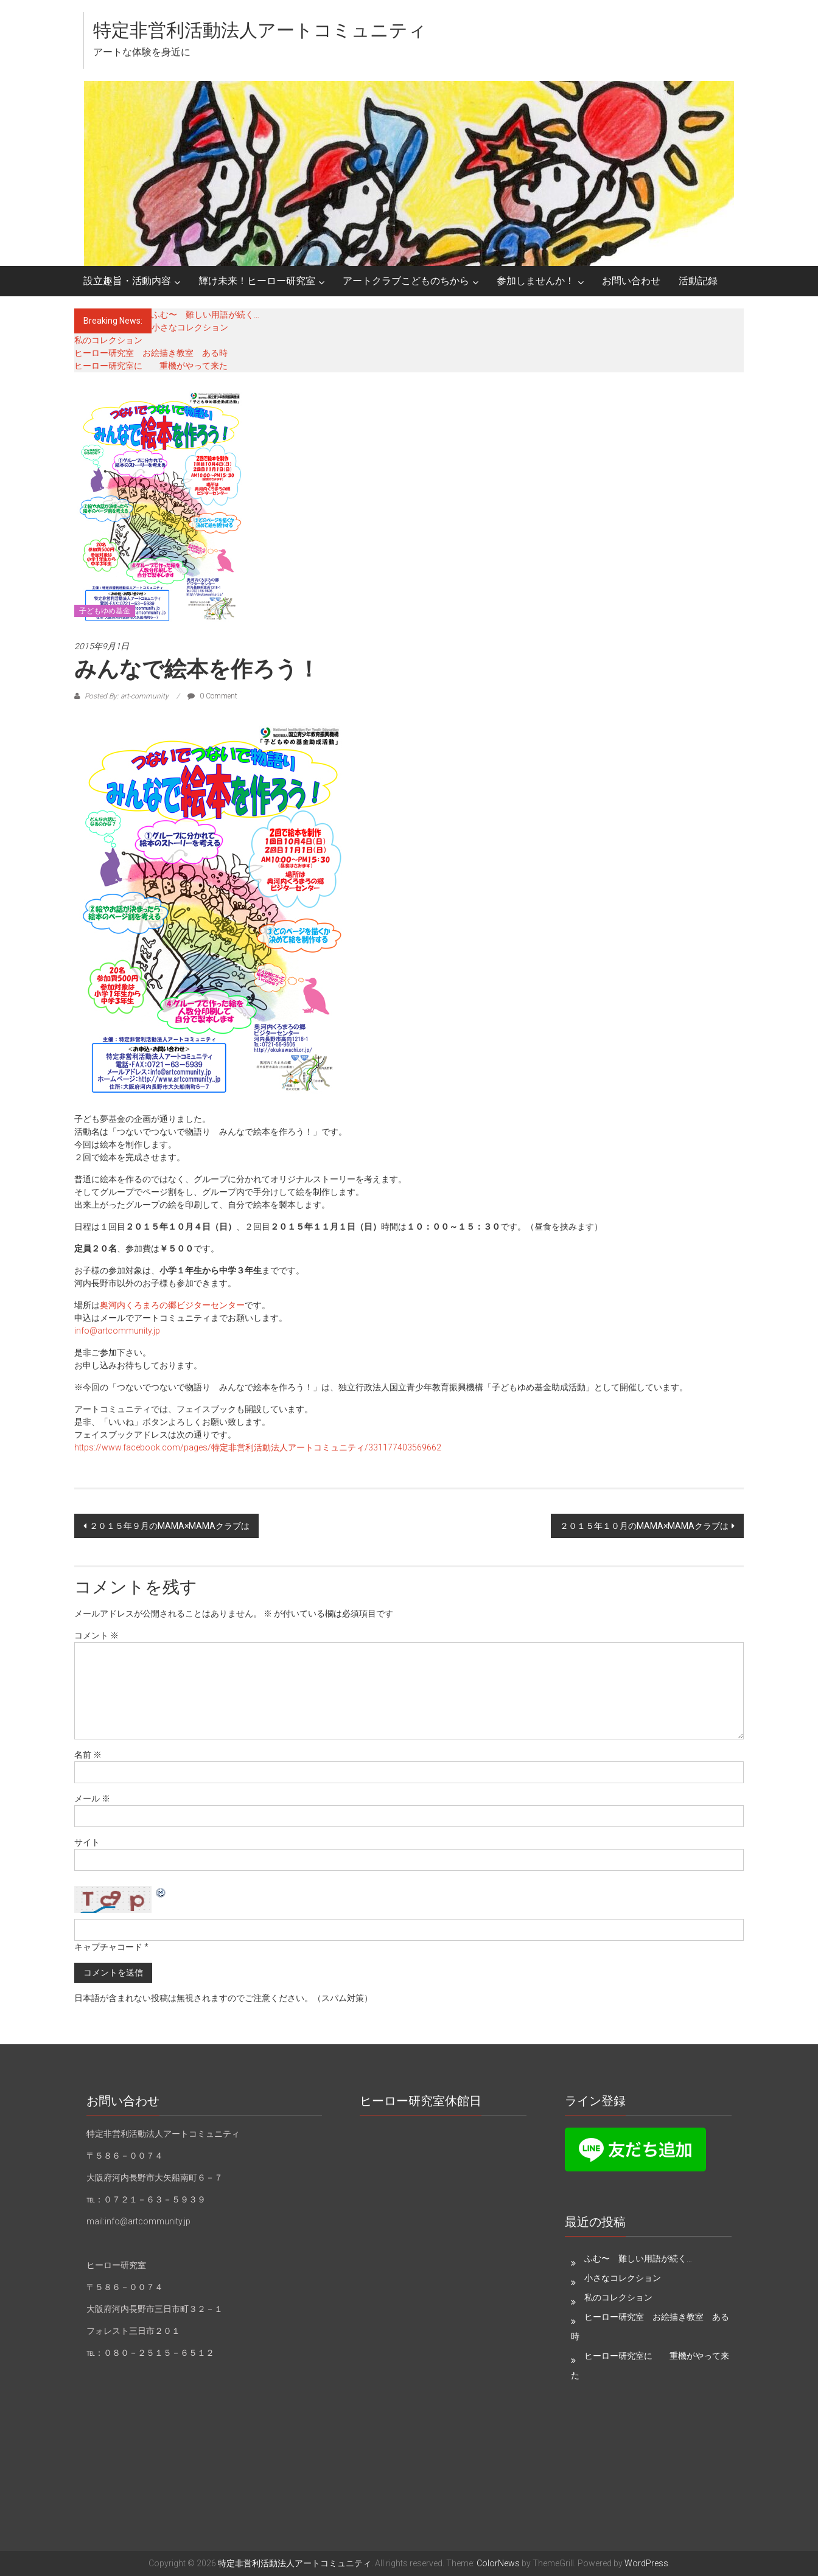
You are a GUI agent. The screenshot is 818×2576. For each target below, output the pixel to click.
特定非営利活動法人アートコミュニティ (260, 30)
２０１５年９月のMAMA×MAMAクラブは (169, 1526)
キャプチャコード (108, 1947)
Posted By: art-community (126, 696)
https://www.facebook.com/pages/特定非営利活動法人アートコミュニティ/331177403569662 (257, 1447)
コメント (96, 1635)
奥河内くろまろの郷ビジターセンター (172, 1305)
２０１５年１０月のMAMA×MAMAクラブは (644, 1526)
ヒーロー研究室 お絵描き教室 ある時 (151, 353)
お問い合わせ (631, 281)
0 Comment (212, 696)
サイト (87, 1842)
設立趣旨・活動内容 (127, 281)
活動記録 (698, 281)
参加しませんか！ (536, 281)
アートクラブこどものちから (406, 281)
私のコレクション (108, 340)
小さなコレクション (190, 327)
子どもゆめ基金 (104, 611)
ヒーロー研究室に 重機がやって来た (151, 366)
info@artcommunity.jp (117, 1330)
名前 (88, 1755)
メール (92, 1798)
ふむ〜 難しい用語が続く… (205, 314)
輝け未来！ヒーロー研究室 (256, 281)
